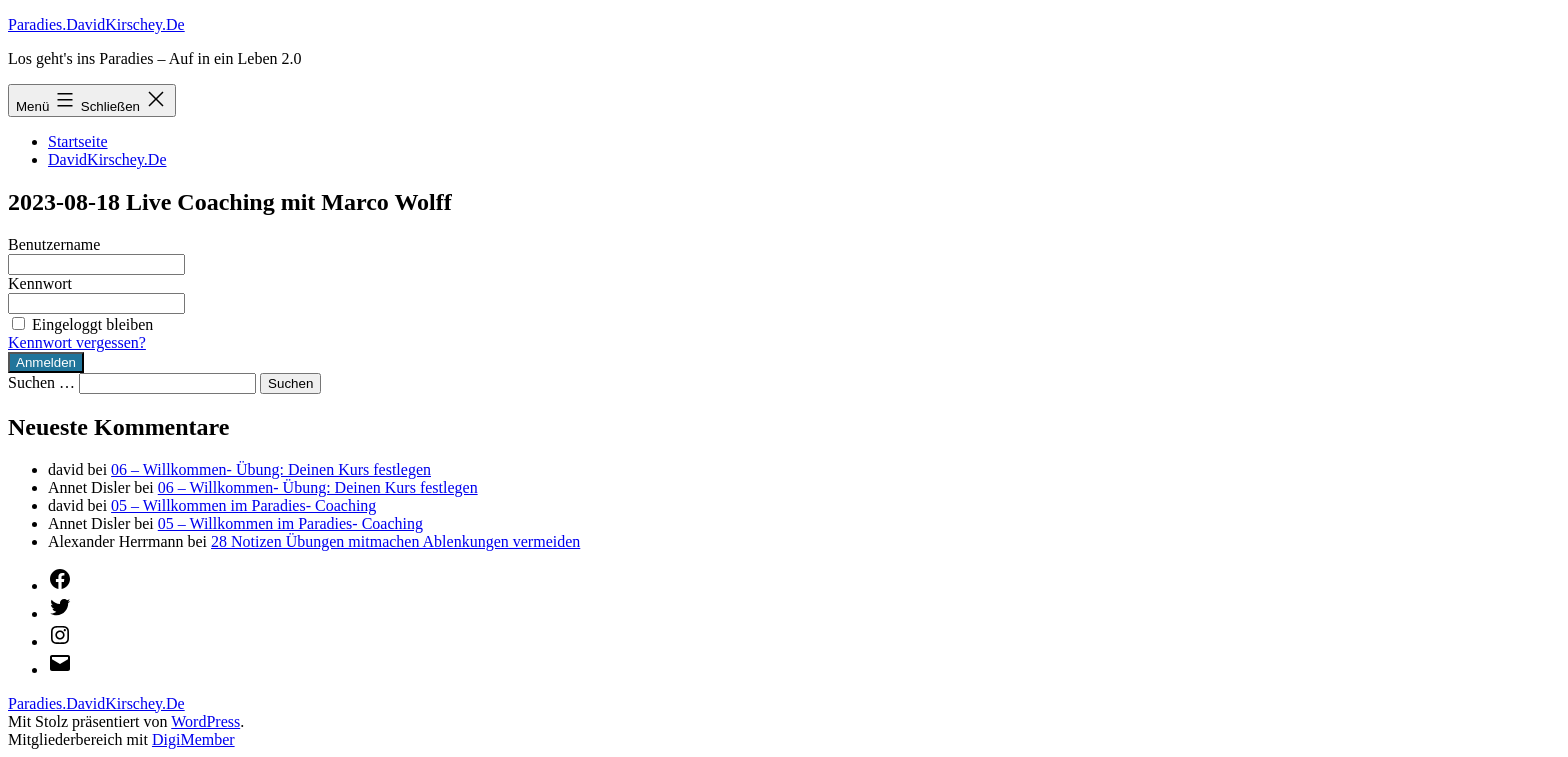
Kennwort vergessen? (77, 342)
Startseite (78, 141)
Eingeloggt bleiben (80, 324)
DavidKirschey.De (107, 159)
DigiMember (193, 739)
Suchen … (41, 382)
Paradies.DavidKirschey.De (96, 24)
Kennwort (40, 283)
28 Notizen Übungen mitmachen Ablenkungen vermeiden (395, 541)
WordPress (205, 721)
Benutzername (54, 244)
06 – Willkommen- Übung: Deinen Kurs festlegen (271, 469)
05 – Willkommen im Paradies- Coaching (243, 505)
